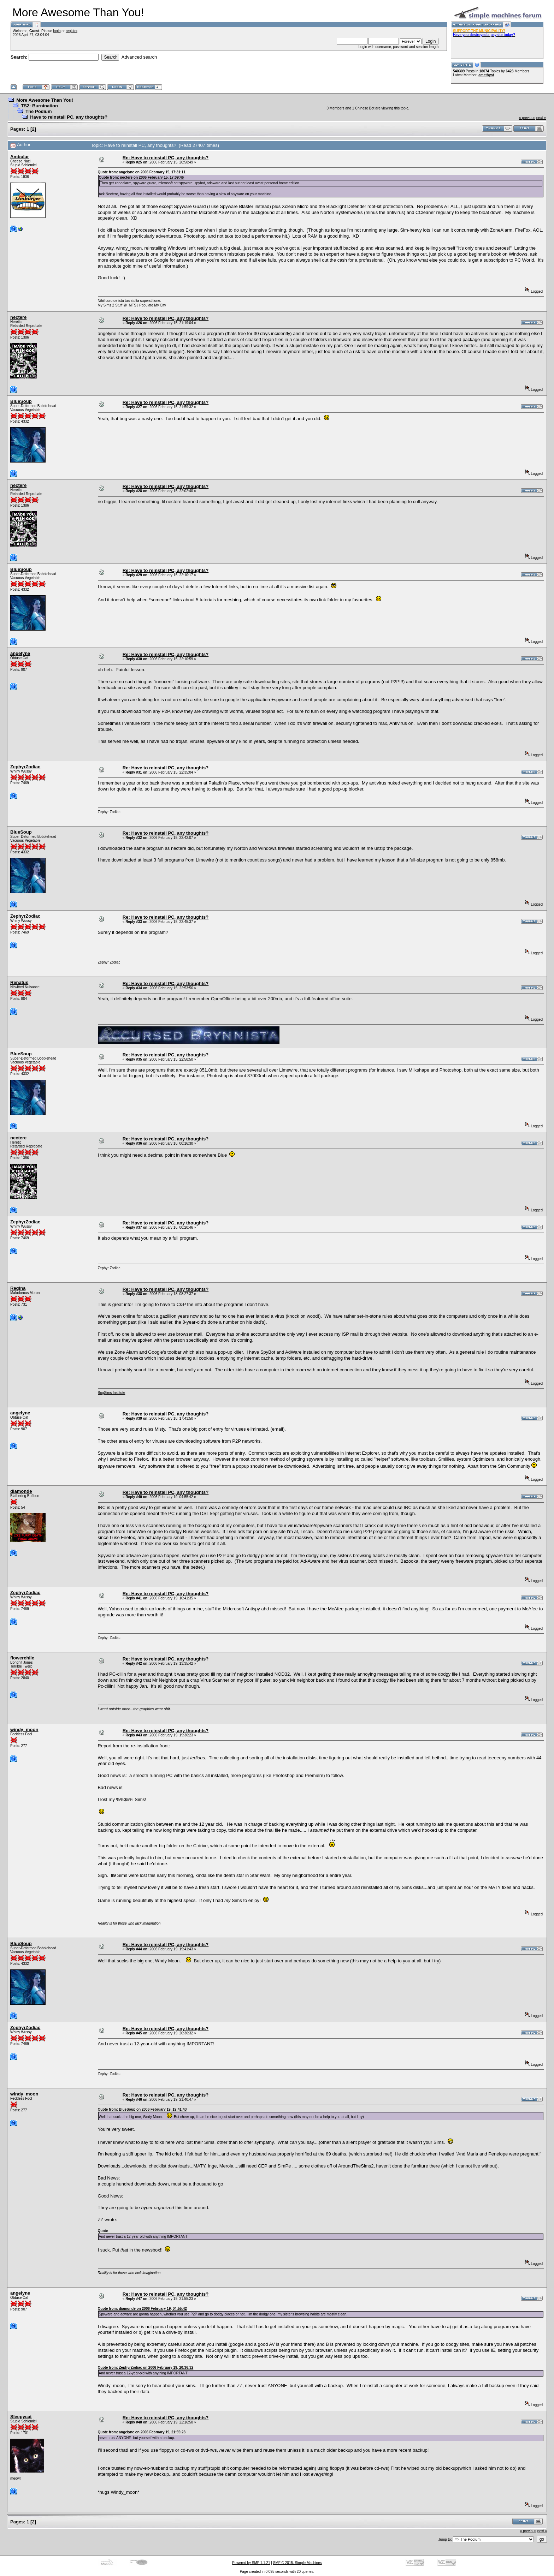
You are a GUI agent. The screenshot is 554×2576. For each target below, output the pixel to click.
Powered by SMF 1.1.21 (251, 2563)
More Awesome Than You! (44, 100)
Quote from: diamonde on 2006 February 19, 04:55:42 (142, 2308)
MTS (132, 305)
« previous (527, 118)
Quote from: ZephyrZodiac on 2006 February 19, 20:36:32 (146, 2367)
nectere (18, 317)
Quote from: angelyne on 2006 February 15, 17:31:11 (141, 172)
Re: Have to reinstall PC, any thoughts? (165, 157)
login (56, 31)
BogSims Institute (111, 1393)
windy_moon (24, 1729)
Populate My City (152, 305)
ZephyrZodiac (25, 766)
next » (541, 118)
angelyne (20, 653)
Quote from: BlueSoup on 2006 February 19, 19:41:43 (142, 2109)
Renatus (19, 982)
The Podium (38, 111)
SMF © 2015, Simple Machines (297, 2563)
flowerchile (22, 1657)
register (71, 31)
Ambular (19, 156)
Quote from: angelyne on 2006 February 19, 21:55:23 (141, 2432)
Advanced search (139, 57)
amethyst (486, 75)
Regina (17, 1288)
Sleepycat (21, 2416)
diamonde (21, 1491)
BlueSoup (21, 401)
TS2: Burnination (39, 105)
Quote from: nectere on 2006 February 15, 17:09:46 (141, 177)
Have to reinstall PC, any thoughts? (68, 117)
